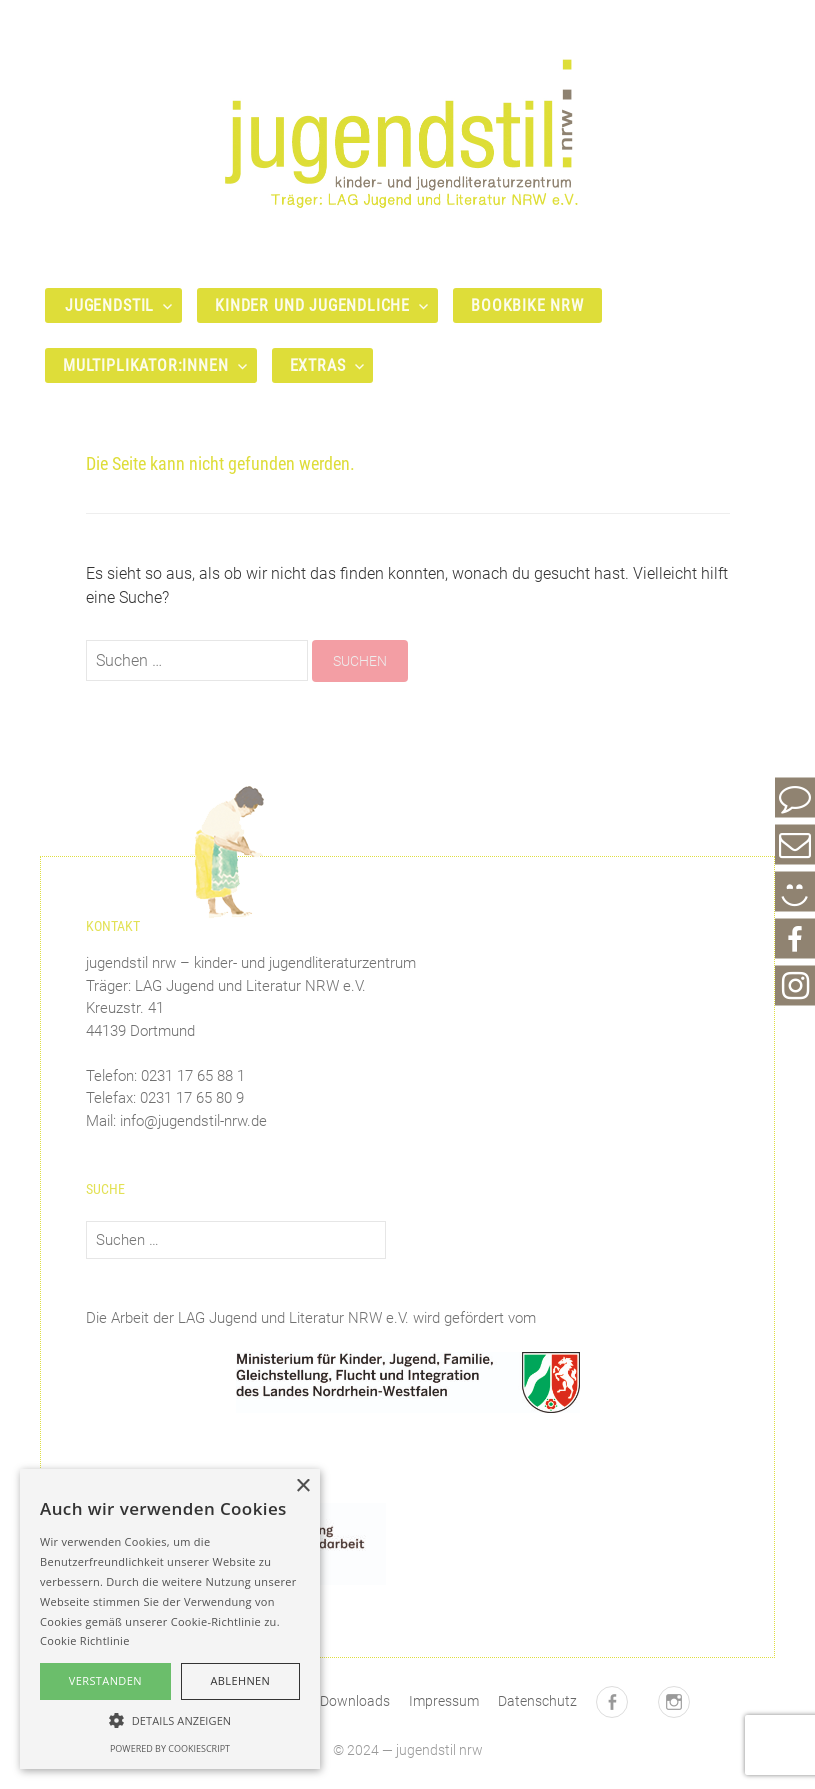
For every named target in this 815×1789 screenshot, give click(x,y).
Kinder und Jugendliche (312, 305)
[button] (170, 1720)
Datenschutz (537, 1701)
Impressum (444, 1701)
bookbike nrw (527, 305)
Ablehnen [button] (240, 1680)
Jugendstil (109, 305)
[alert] (170, 1619)
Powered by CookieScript (170, 1748)
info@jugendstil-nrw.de (193, 1121)
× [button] (302, 1486)
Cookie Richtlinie (85, 1640)
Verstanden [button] (105, 1680)
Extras (318, 365)
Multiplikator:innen (146, 365)
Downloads (355, 1701)
